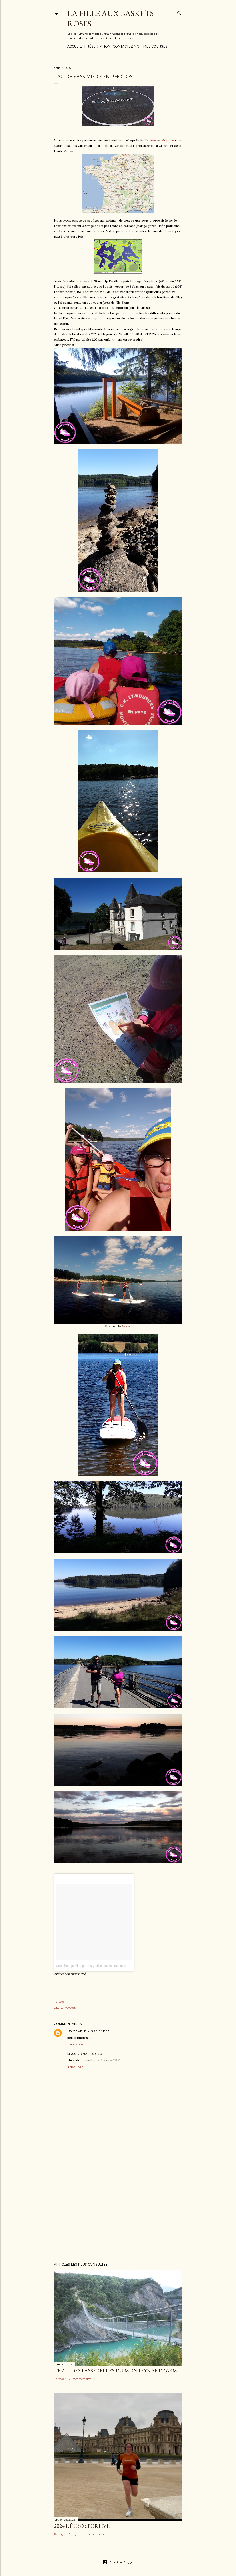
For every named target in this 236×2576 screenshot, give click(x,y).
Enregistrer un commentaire (87, 2534)
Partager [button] (60, 2001)
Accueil (74, 46)
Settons (150, 140)
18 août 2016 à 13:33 (96, 2031)
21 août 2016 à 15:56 (90, 2053)
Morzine (167, 140)
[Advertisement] (118, 2220)
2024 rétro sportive (82, 2525)
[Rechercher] (179, 12)
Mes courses (155, 46)
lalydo (71, 2054)
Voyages (70, 2007)
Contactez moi (127, 46)
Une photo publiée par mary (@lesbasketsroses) (89, 1966)
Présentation (97, 46)
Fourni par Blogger (118, 2562)
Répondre (75, 2044)
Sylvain (127, 1326)
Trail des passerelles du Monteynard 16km (115, 2370)
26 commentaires (80, 2378)
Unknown (74, 2031)
